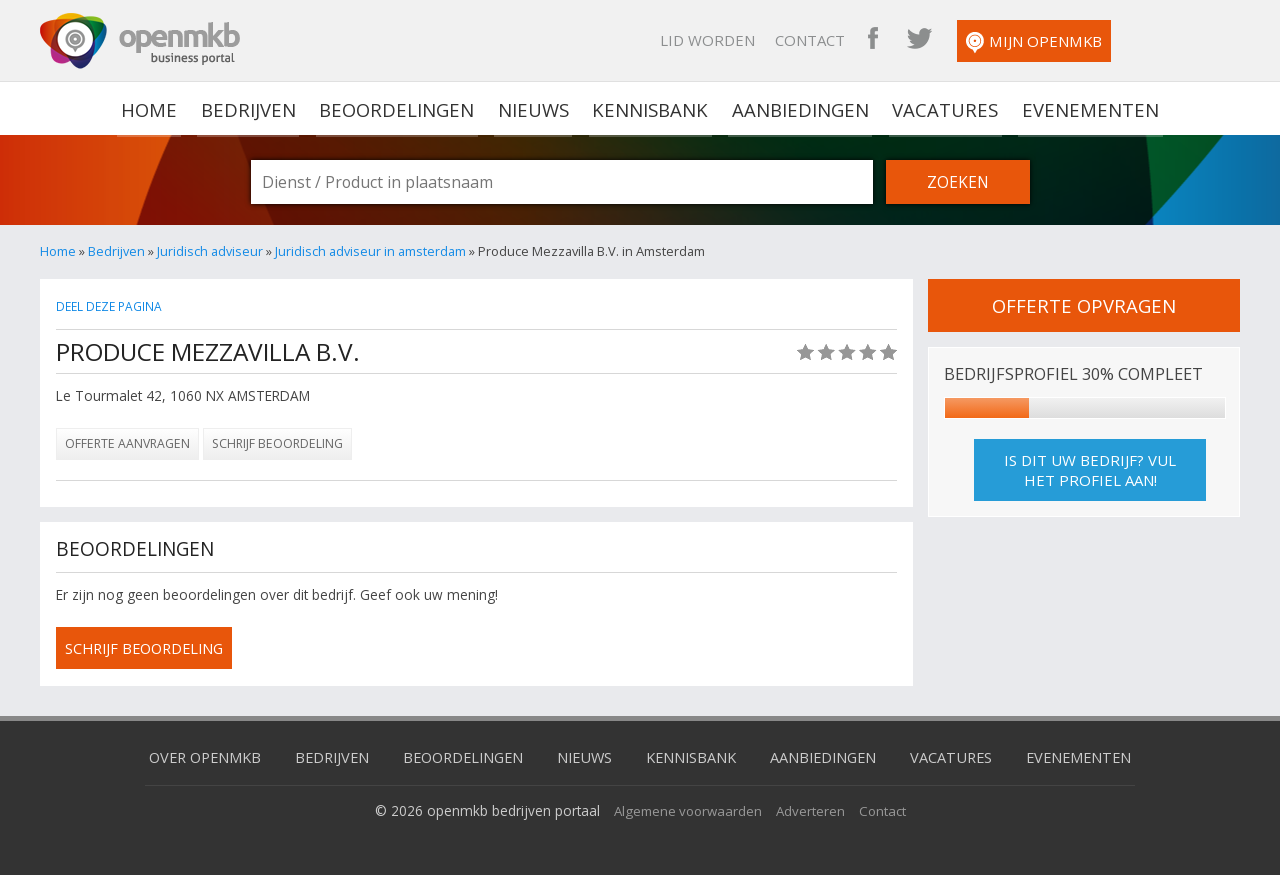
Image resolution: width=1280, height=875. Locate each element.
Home (58, 251)
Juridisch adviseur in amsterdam (370, 251)
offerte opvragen (1084, 305)
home (156, 108)
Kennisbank (651, 108)
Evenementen (1083, 108)
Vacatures (941, 108)
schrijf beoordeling (149, 648)
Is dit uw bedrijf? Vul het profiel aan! (1090, 470)
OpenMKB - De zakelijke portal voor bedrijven (140, 41)
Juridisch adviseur (210, 251)
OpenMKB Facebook (983, 40)
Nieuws (535, 108)
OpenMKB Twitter (1029, 40)
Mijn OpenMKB (1144, 42)
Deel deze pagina (111, 306)
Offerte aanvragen (127, 443)
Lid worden (817, 40)
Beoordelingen (400, 108)
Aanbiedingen (799, 108)
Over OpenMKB (190, 756)
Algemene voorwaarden (686, 809)
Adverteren (813, 809)
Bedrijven (253, 108)
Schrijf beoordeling (277, 443)
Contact (920, 40)
